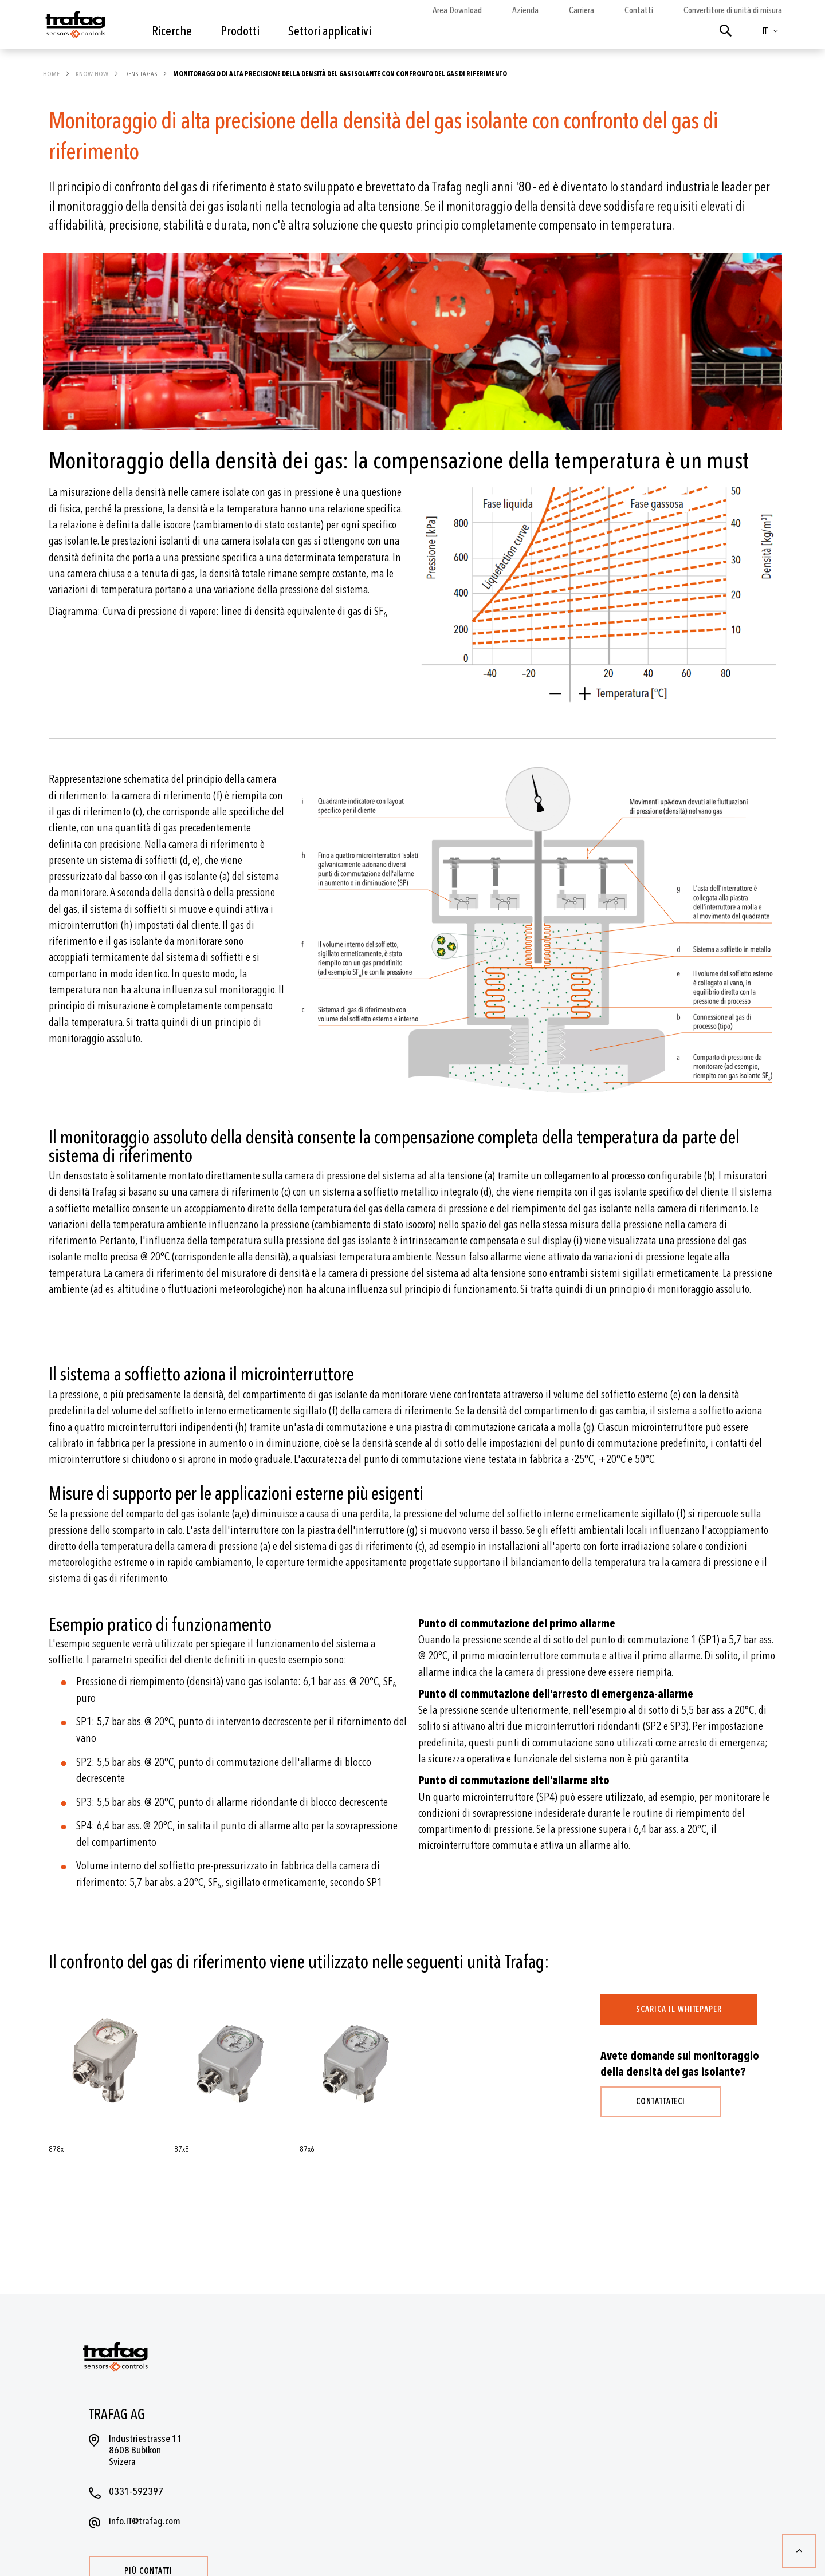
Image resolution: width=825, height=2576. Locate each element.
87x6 (307, 2149)
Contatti (638, 10)
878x (56, 2149)
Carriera (581, 10)
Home (52, 73)
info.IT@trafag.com (144, 2521)
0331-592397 (136, 2491)
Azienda (525, 10)
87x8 (181, 2149)
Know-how (92, 73)
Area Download (457, 10)
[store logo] (74, 27)
